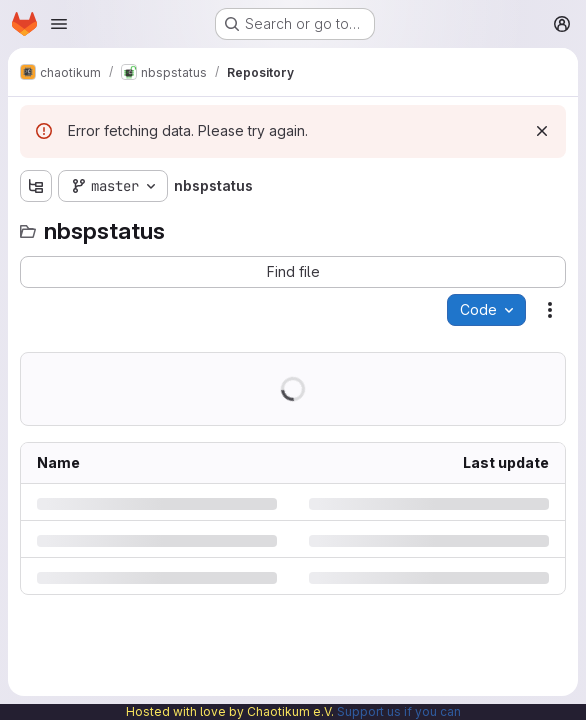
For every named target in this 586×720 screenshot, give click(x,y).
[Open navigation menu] (59, 24)
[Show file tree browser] (36, 186)
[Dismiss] (542, 131)
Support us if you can (399, 711)
